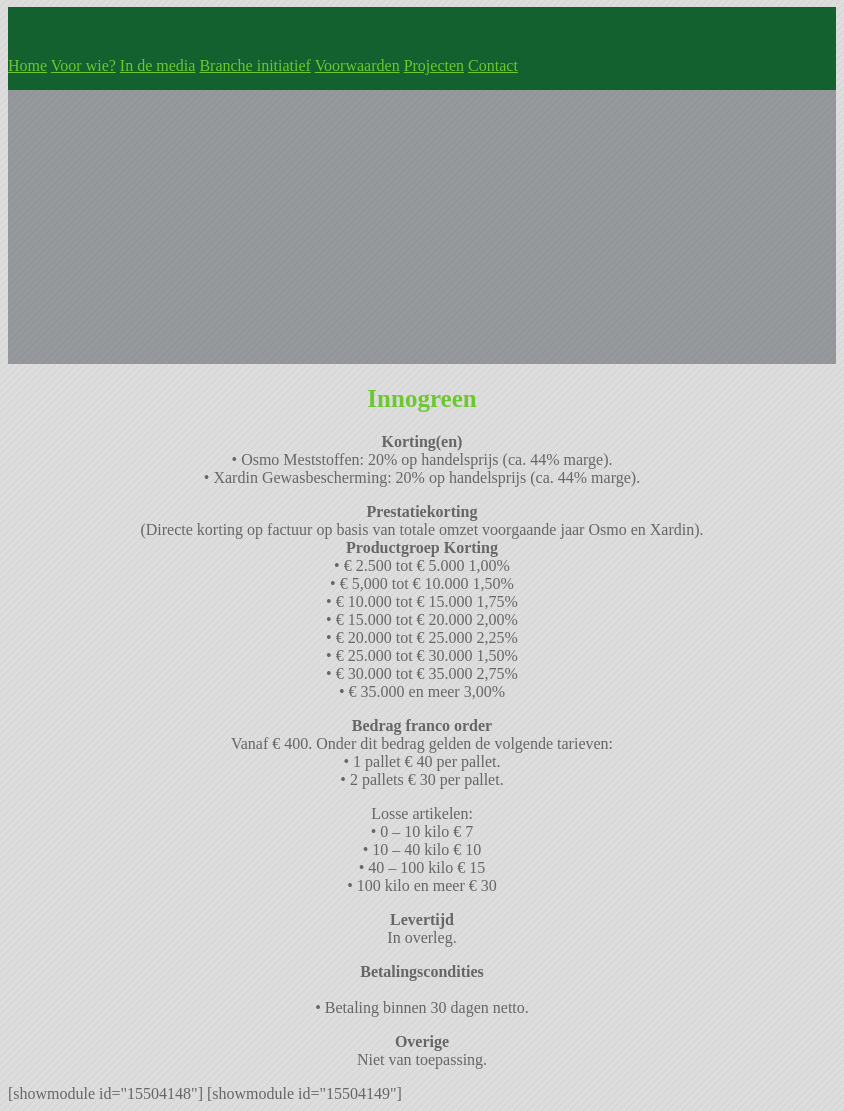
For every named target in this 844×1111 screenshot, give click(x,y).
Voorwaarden (357, 65)
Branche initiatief (255, 65)
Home (27, 65)
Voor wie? (83, 65)
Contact (493, 65)
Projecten (434, 65)
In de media (158, 65)
